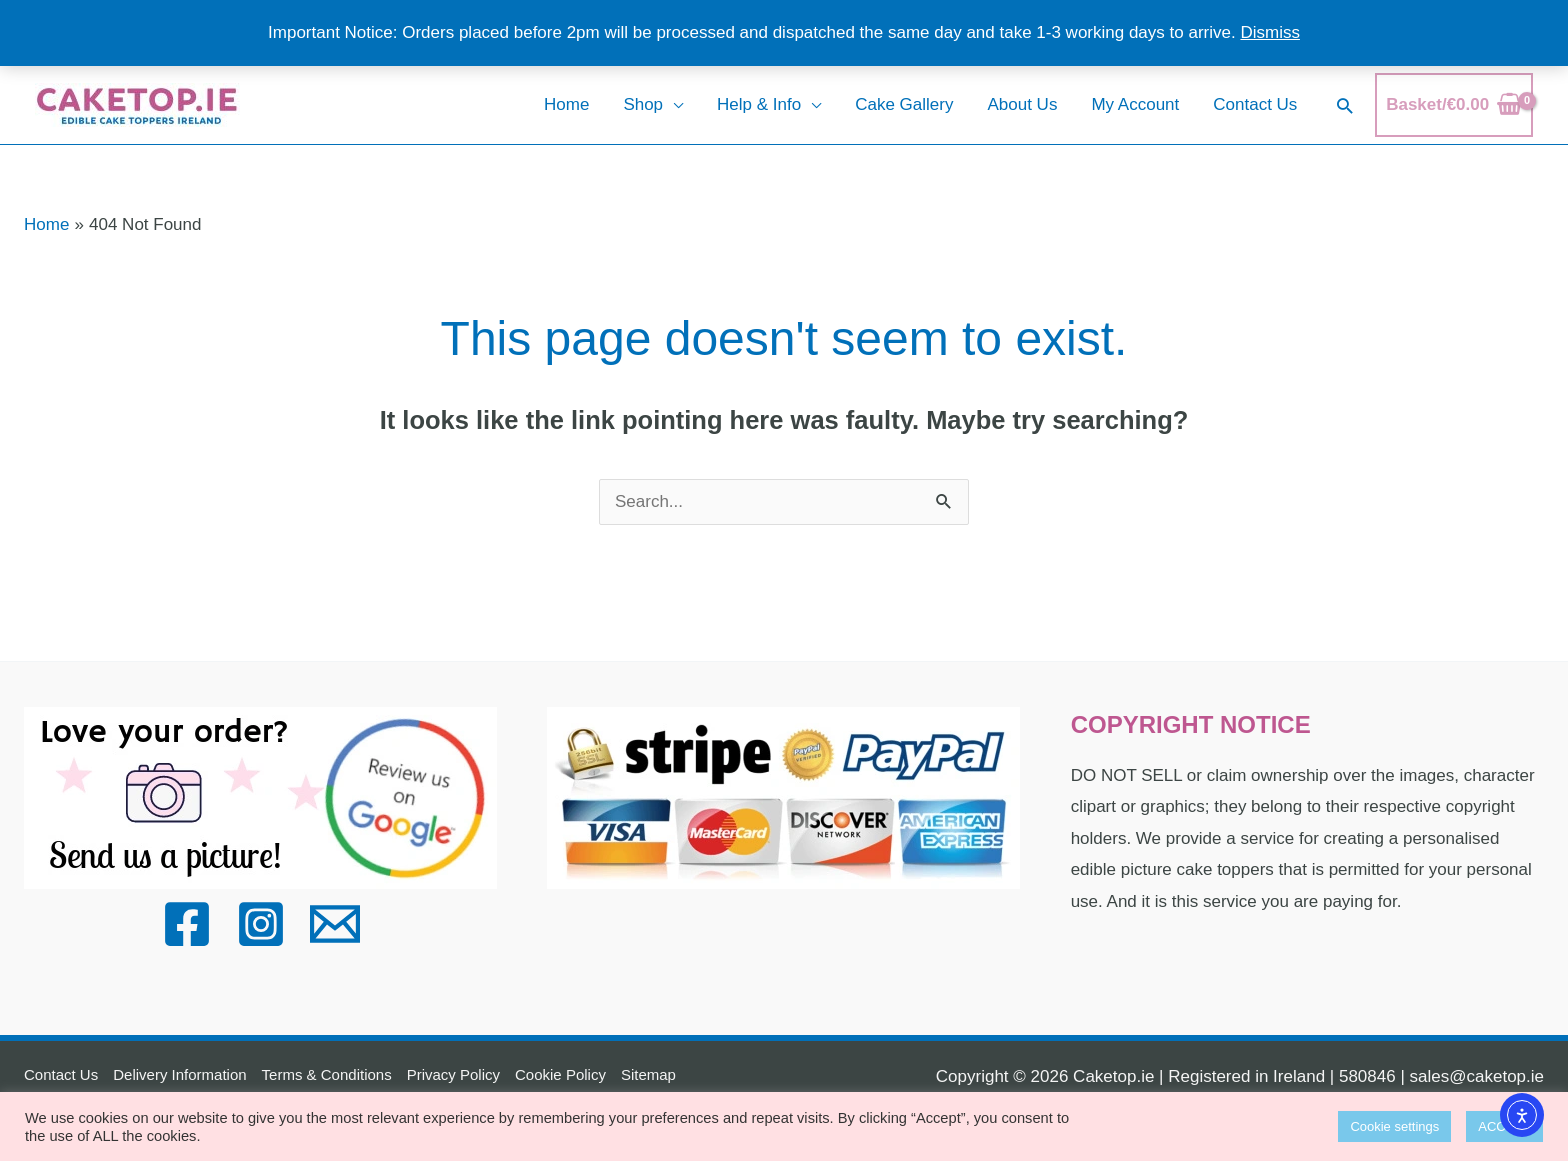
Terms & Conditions (327, 1074)
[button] (1344, 105)
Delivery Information (179, 1074)
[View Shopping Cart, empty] (1454, 104)
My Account (1135, 104)
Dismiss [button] (1270, 32)
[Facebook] (187, 924)
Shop (643, 104)
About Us (1022, 104)
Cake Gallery (904, 104)
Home (566, 104)
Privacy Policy (453, 1074)
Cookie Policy (560, 1074)
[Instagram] (261, 924)
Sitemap (648, 1074)
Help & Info (759, 104)
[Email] (335, 924)
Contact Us (1255, 104)
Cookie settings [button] (1394, 1126)
